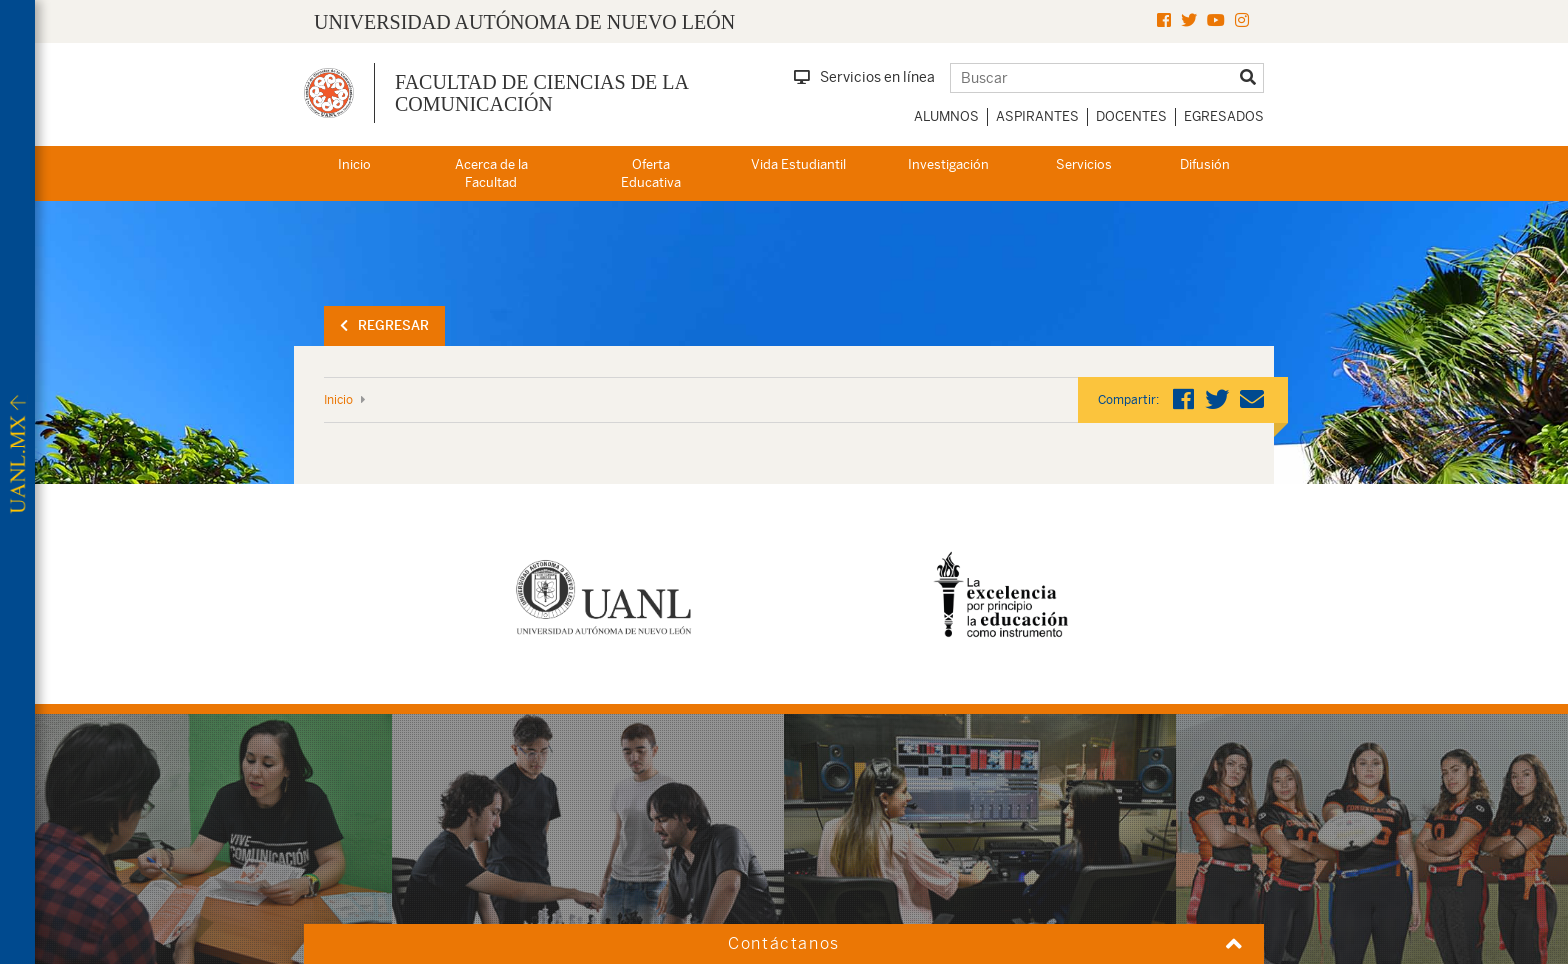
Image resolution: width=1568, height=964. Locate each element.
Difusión (1205, 164)
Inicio (354, 164)
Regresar (384, 325)
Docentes (1131, 116)
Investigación (948, 164)
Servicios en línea (864, 77)
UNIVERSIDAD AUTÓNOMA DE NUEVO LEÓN (524, 22)
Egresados (1224, 116)
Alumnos (946, 116)
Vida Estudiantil (798, 164)
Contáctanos (784, 943)
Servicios (1084, 164)
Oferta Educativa (651, 174)
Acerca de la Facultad (491, 174)
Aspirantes (1037, 116)
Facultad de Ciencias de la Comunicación (541, 93)
